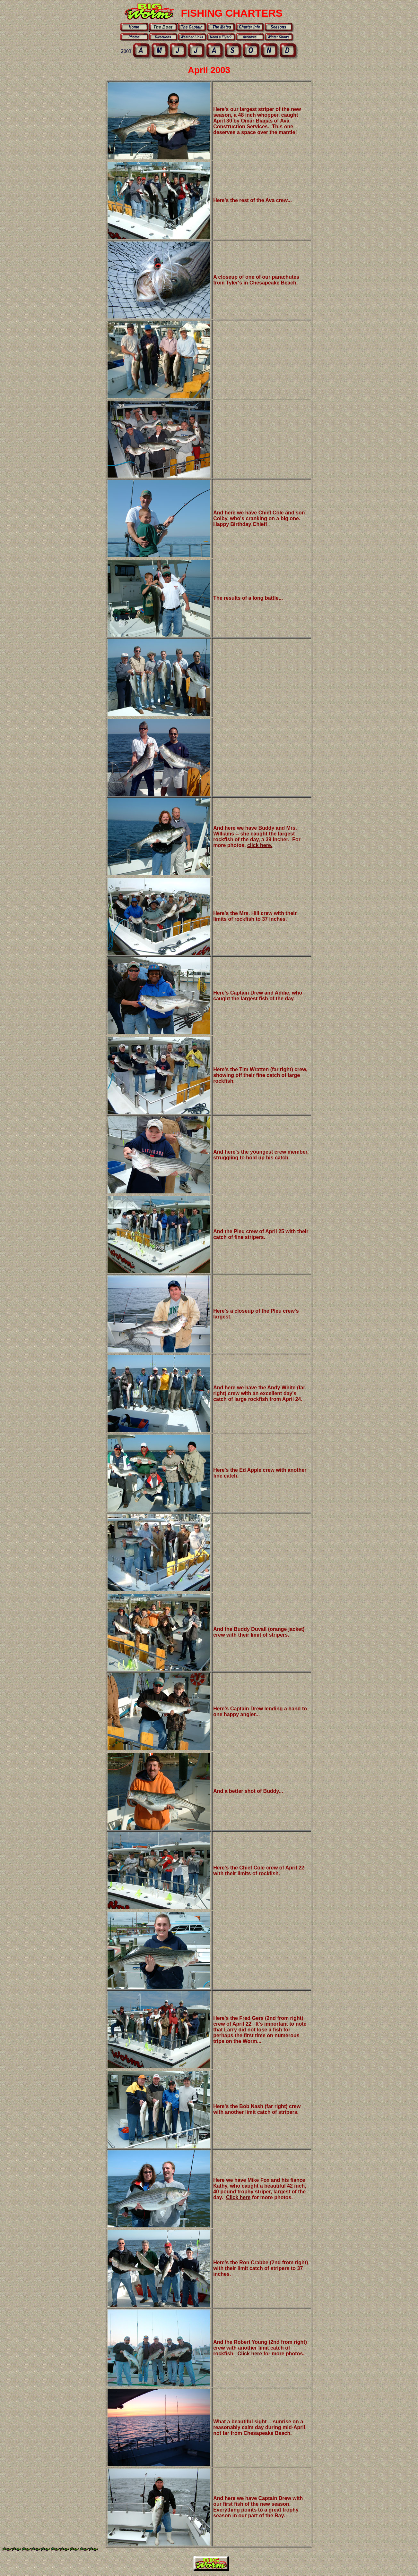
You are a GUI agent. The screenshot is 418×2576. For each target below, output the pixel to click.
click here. (259, 845)
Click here (238, 2197)
